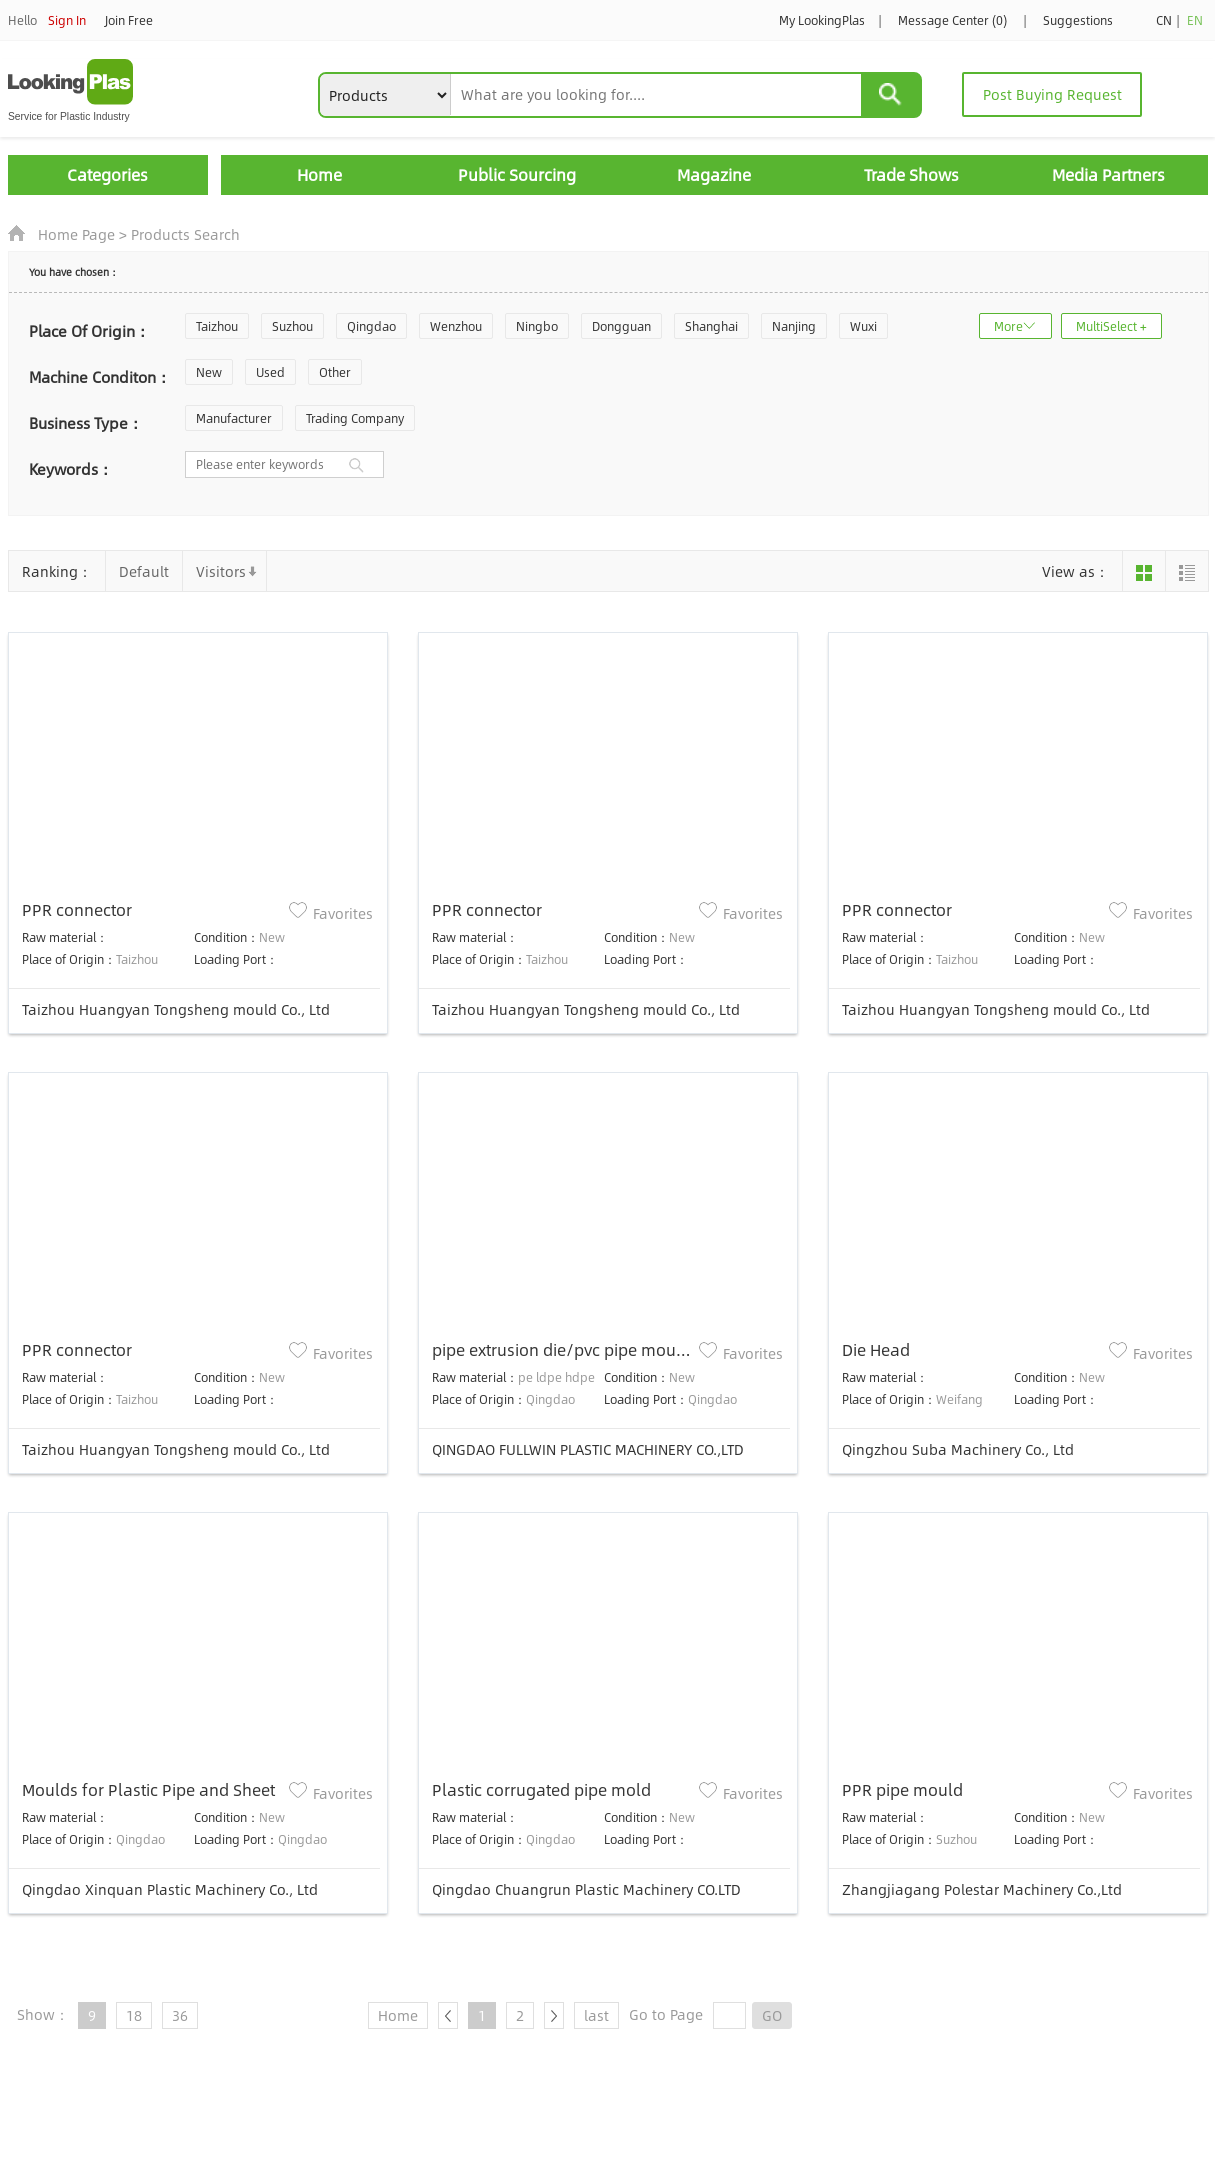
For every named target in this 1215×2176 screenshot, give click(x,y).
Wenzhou (456, 326)
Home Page (76, 234)
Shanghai (711, 326)
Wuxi (863, 326)
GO (772, 2015)
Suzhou (292, 326)
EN (1195, 20)
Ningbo (537, 326)
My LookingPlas (822, 20)
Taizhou (217, 326)
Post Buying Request (1052, 94)
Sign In (67, 20)
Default (144, 571)
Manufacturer (234, 418)
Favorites (343, 913)
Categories (107, 174)
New (209, 372)
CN (1164, 20)
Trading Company (355, 418)
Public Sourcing (517, 174)
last (596, 2015)
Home (319, 174)
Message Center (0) (952, 20)
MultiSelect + (1111, 326)
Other (335, 372)
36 (180, 2015)
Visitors (221, 571)
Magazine (714, 174)
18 (134, 2015)
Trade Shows (911, 174)
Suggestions (1078, 20)
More (1008, 326)
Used (270, 372)
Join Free (129, 20)
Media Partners (1108, 174)
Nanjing (794, 326)
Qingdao (371, 326)
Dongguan (621, 326)
